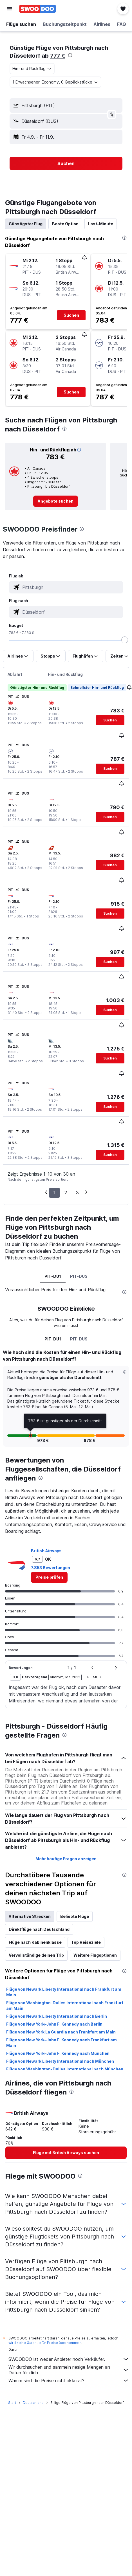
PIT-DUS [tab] (79, 1276)
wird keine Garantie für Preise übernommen (44, 2343)
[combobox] (32, 68)
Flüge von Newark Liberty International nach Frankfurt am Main (63, 1992)
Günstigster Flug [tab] (25, 223)
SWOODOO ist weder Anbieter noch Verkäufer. (68, 2359)
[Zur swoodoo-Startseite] (37, 9)
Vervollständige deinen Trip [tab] (36, 1955)
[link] (55, 501)
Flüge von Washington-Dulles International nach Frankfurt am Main (64, 2005)
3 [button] (77, 1192)
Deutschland (33, 2402)
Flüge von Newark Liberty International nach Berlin (56, 2016)
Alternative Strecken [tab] (30, 1916)
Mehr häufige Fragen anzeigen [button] (66, 1858)
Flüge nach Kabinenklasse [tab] (35, 1942)
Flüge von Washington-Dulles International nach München (64, 2069)
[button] (9, 9)
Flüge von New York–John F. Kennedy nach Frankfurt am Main (61, 2042)
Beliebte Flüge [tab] (74, 1916)
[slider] (124, 639)
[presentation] (70, 55)
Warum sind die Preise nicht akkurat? (68, 2380)
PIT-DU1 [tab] (52, 1276)
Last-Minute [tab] (100, 223)
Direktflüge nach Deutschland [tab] (39, 1929)
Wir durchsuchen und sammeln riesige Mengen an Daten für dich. (68, 2369)
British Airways (46, 1550)
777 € (57, 55)
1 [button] (54, 1192)
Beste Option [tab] (65, 223)
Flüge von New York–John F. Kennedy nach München (57, 2053)
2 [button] (65, 1192)
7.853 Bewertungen (50, 1567)
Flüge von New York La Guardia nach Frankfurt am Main (61, 2032)
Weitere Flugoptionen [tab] (95, 1955)
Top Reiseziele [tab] (86, 1942)
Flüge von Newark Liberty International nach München (60, 2061)
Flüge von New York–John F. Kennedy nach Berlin (54, 2024)
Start (12, 2402)
